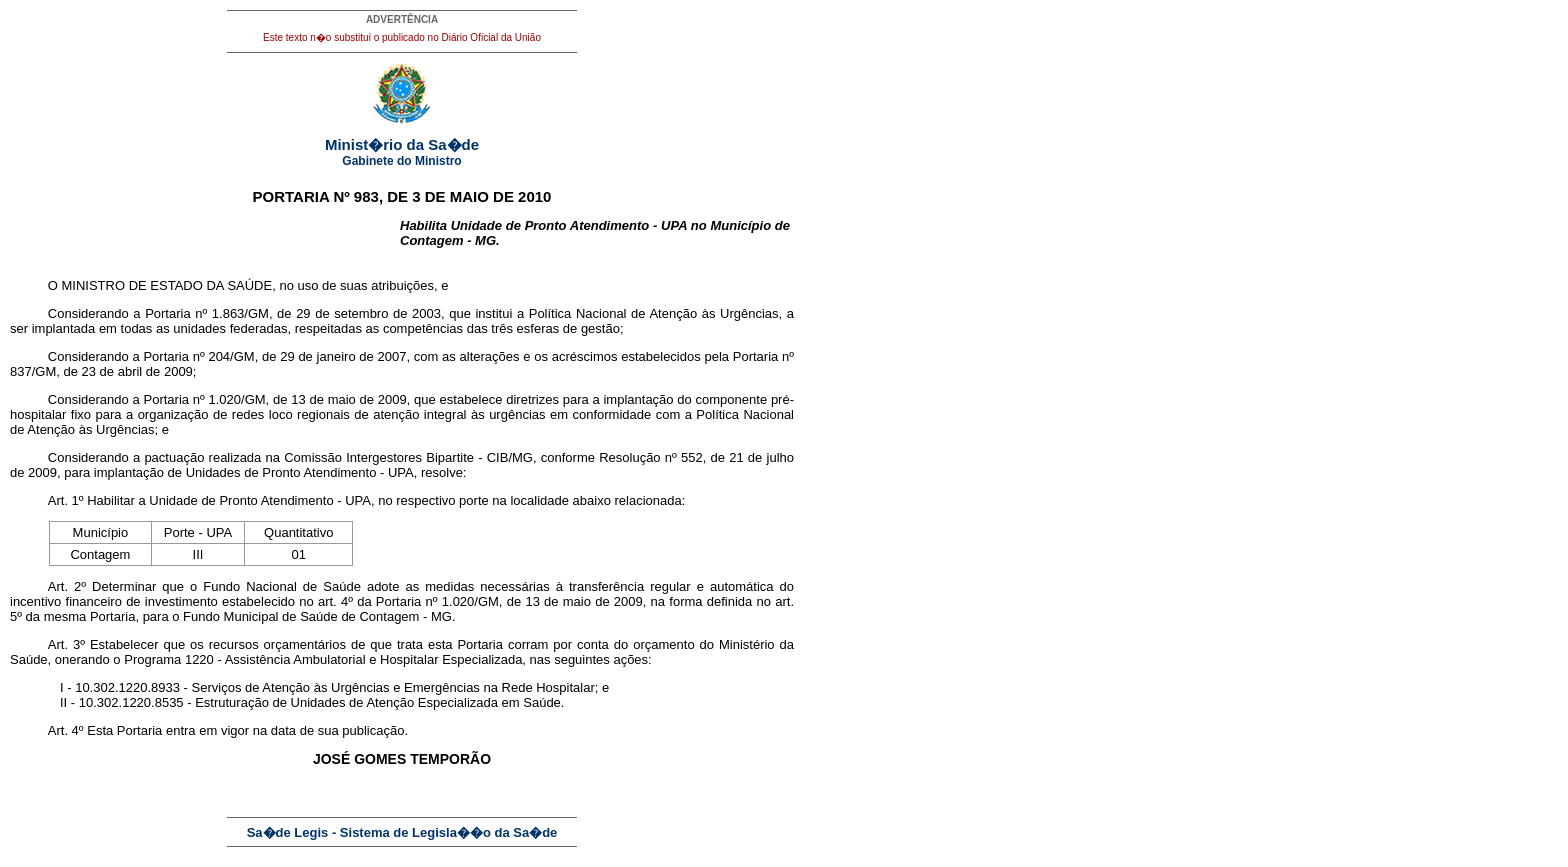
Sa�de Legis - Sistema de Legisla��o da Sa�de (402, 832)
